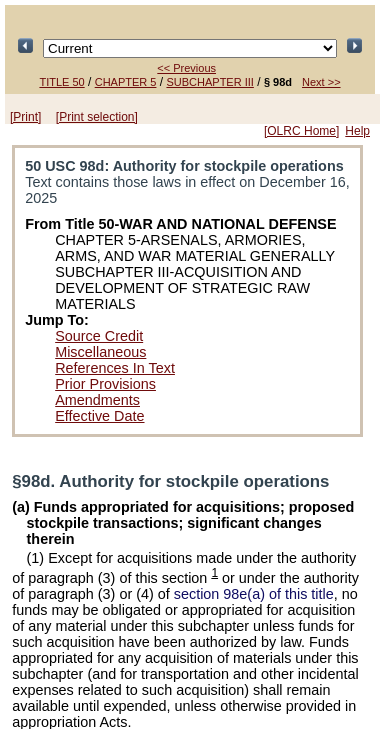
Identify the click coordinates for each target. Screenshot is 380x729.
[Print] (25, 117)
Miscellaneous (100, 352)
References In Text (115, 368)
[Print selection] (97, 117)
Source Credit (99, 336)
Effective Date (99, 416)
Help (357, 131)
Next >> (321, 82)
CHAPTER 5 (126, 82)
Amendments (97, 400)
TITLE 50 (61, 82)
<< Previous (186, 68)
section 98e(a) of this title (254, 594)
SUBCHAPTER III (209, 82)
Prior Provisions (105, 384)
